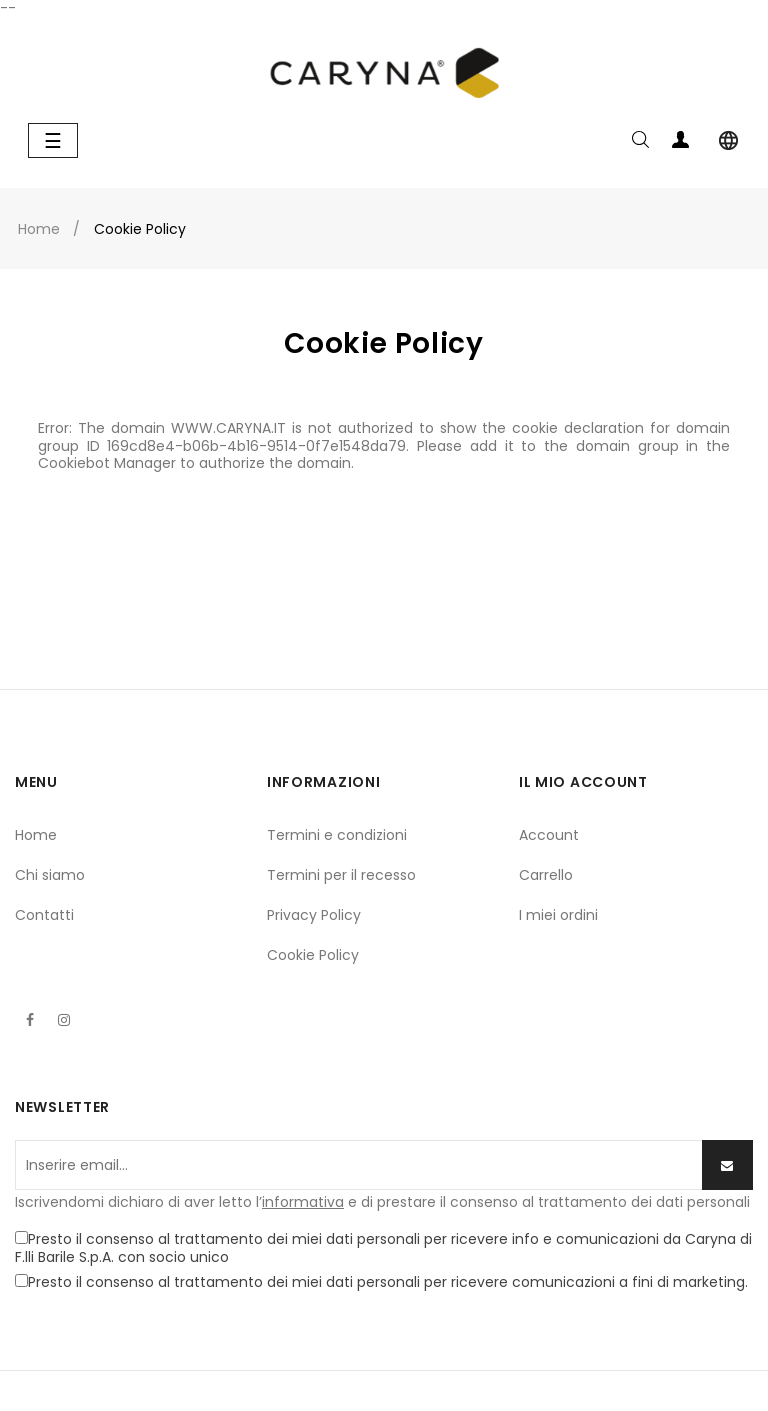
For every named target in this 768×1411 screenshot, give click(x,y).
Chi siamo (50, 875)
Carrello (546, 875)
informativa (303, 1202)
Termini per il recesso (341, 875)
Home (36, 835)
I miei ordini (558, 915)
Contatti (44, 915)
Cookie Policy (313, 955)
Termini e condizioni (337, 835)
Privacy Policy (314, 915)
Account (549, 835)
